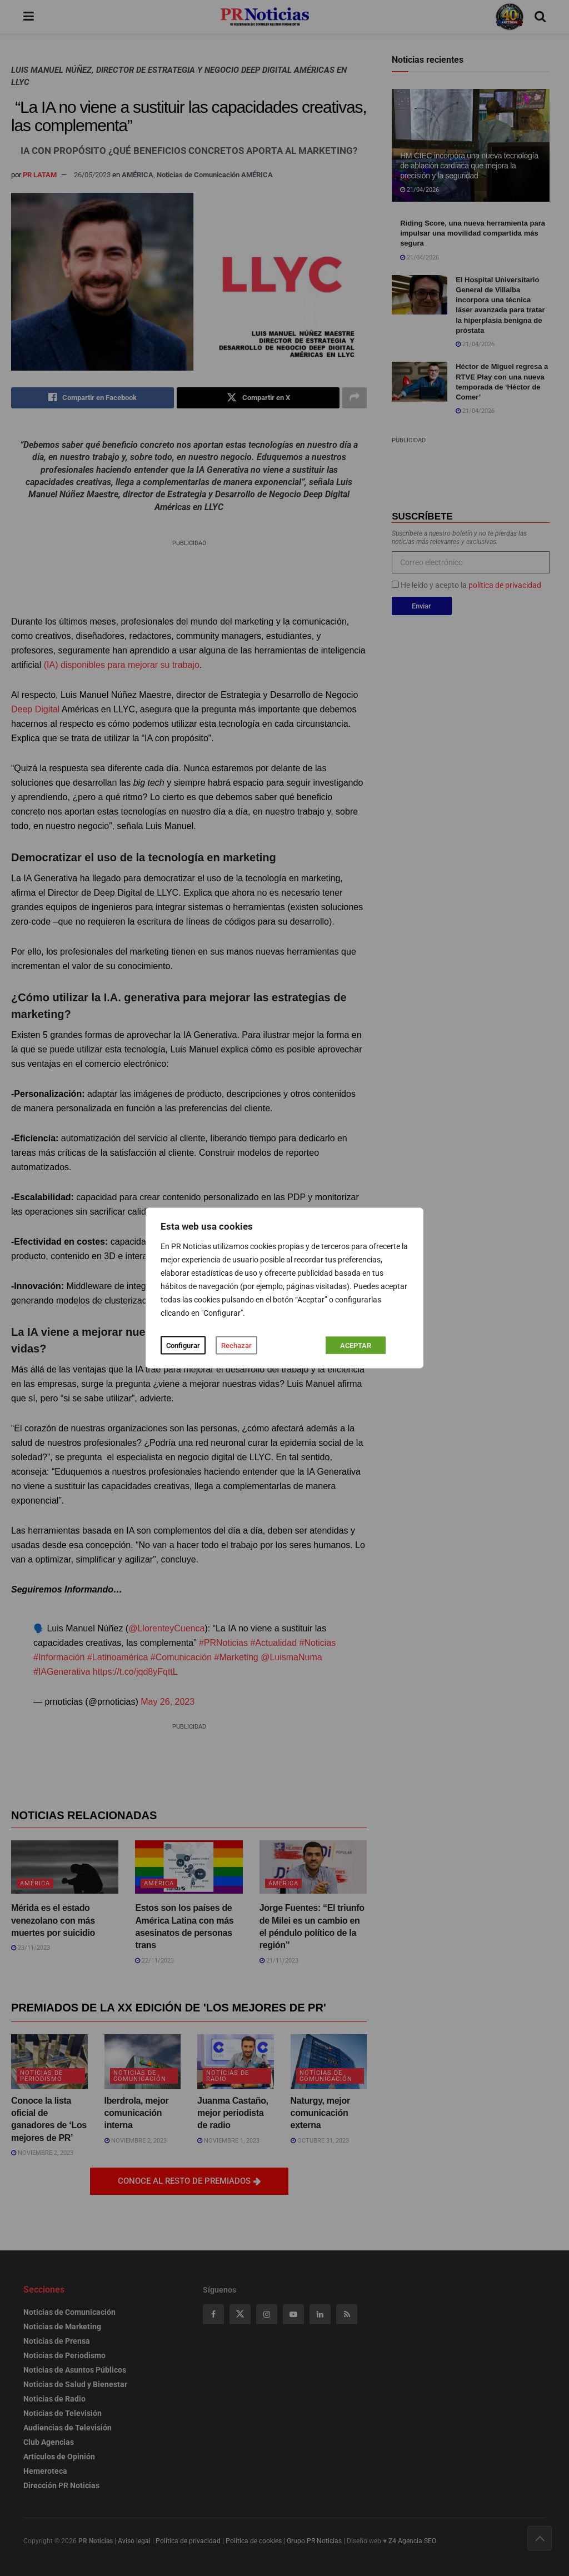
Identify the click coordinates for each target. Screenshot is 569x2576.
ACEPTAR (355, 1345)
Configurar (183, 1345)
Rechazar (236, 1345)
